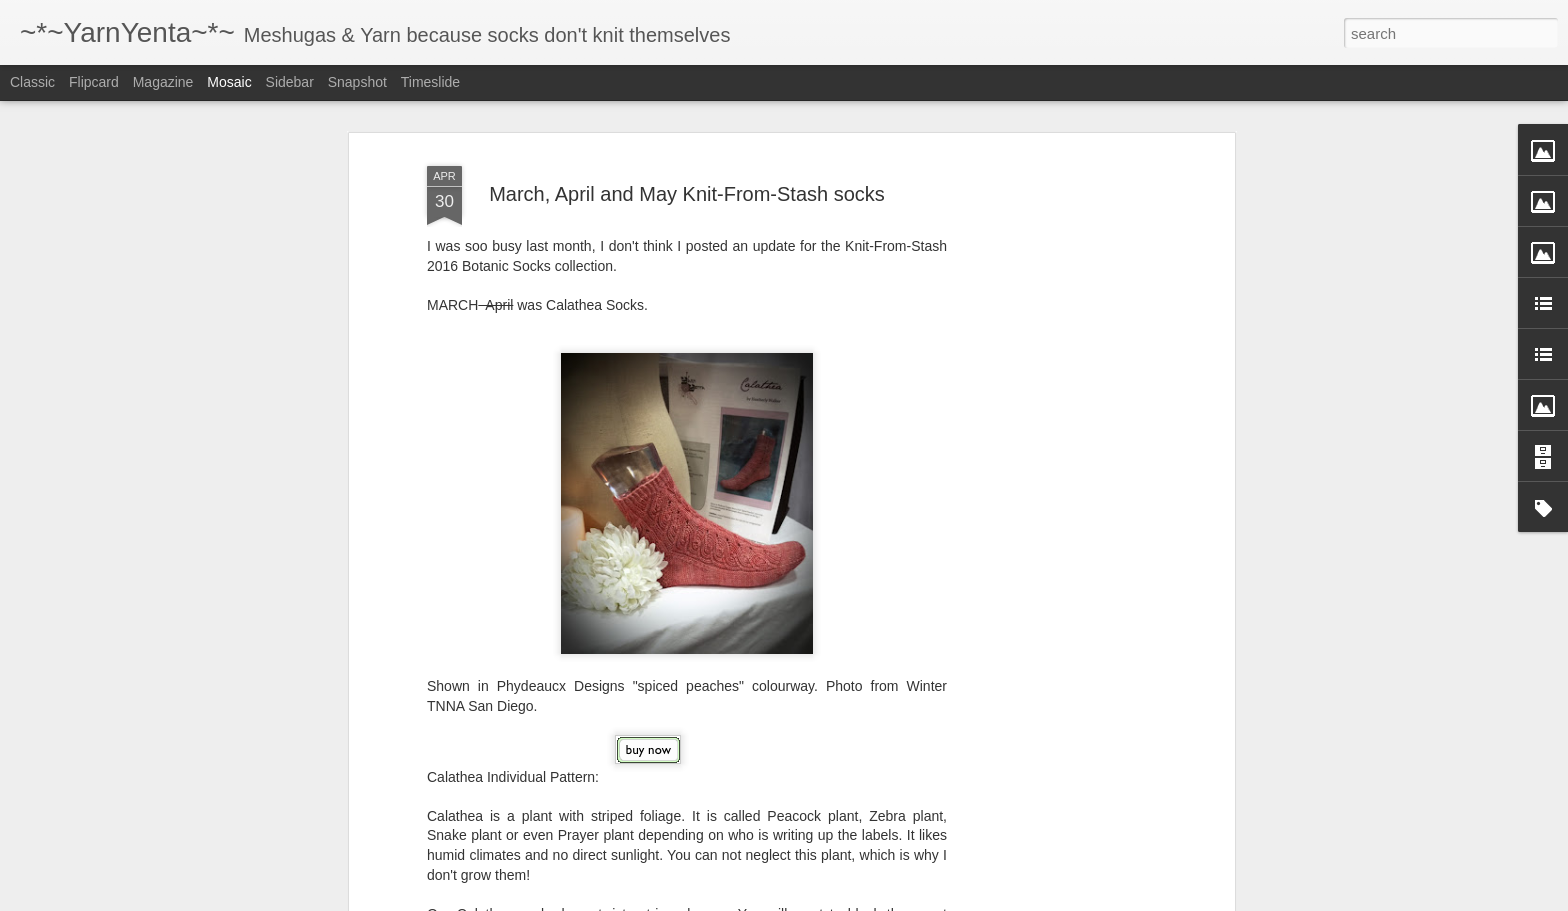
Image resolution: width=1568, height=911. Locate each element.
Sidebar (290, 82)
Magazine (163, 82)
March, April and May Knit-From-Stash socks (687, 180)
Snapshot (357, 82)
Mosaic (229, 82)
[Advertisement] (1057, 457)
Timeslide (430, 82)
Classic (32, 82)
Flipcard (94, 82)
